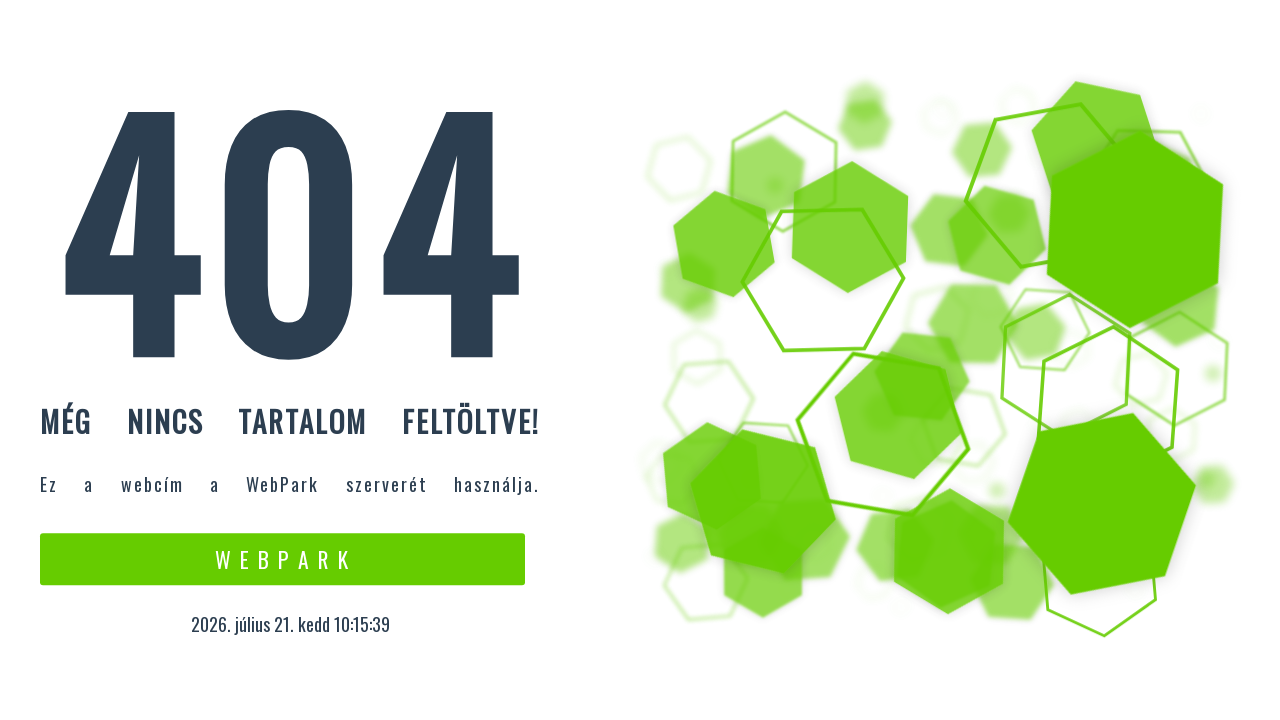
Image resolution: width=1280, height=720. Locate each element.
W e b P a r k (282, 559)
